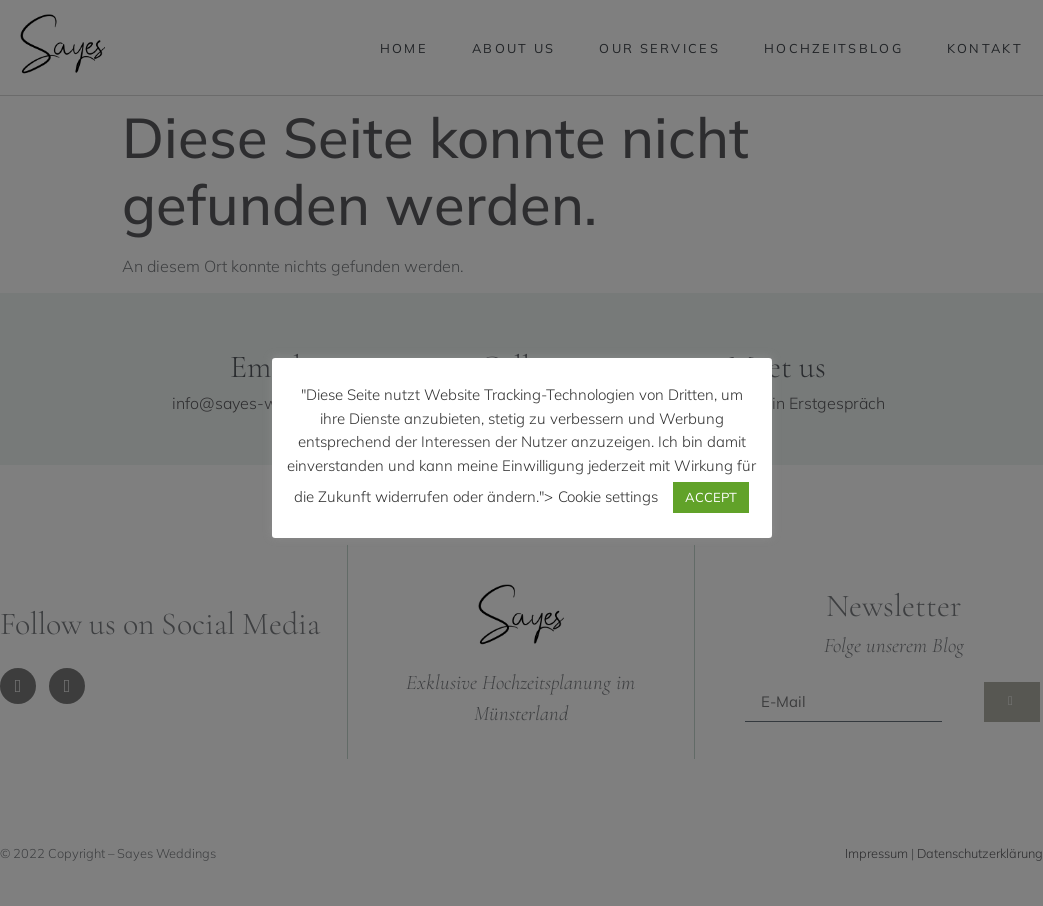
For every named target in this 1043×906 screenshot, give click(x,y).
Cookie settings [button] (608, 496)
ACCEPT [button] (711, 497)
